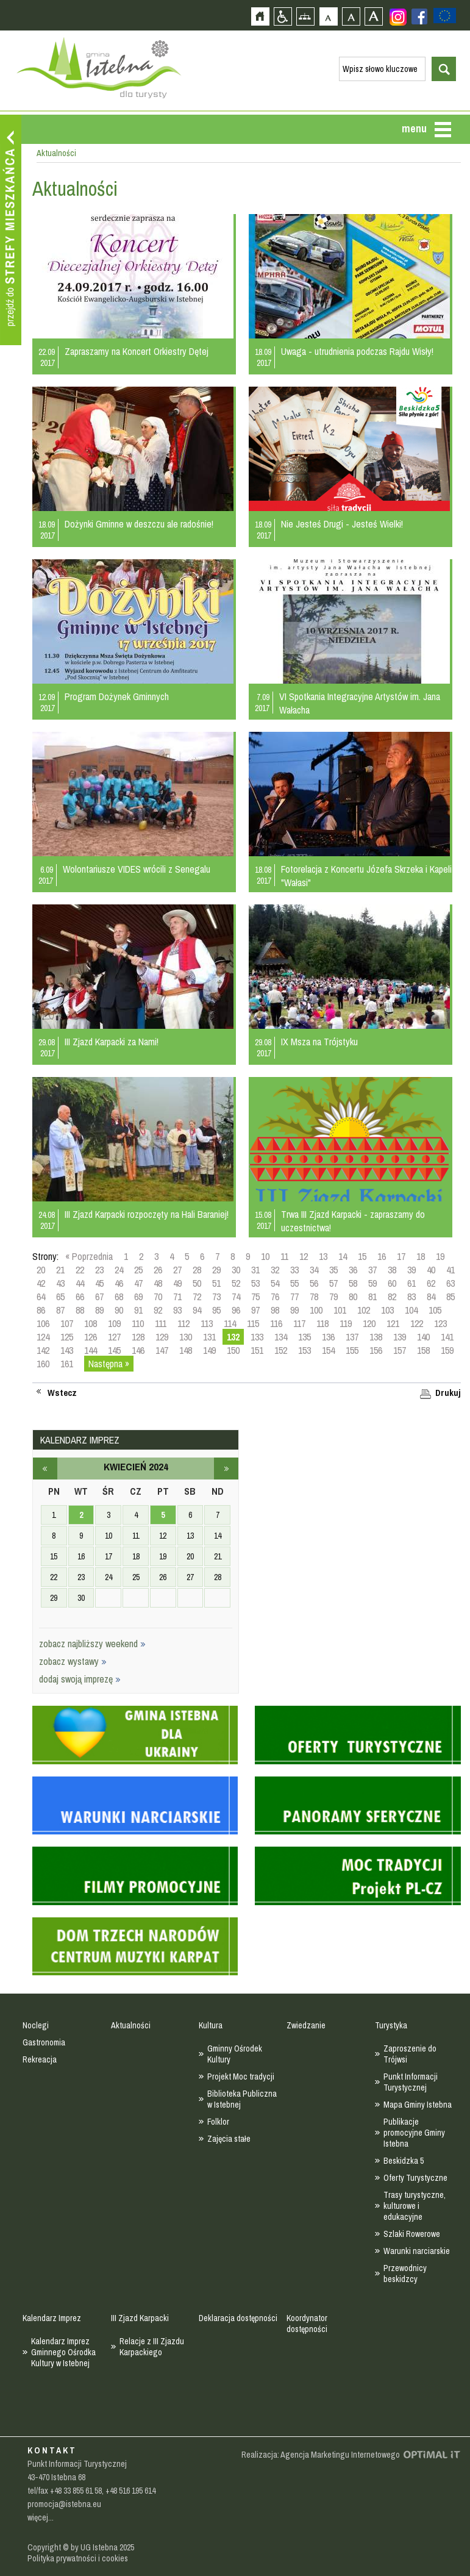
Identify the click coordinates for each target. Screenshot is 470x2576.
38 (392, 1269)
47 (138, 1283)
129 (161, 1336)
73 (216, 1296)
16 (381, 1256)
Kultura (211, 2025)
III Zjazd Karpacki (140, 2318)
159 (447, 1350)
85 (450, 1296)
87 (60, 1310)
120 (369, 1323)
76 (275, 1296)
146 (138, 1350)
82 (392, 1296)
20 (41, 1269)
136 (328, 1336)
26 (158, 1269)
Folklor (218, 2121)
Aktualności (131, 2025)
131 (209, 1336)
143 (66, 1350)
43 (60, 1283)
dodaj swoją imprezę (80, 1678)
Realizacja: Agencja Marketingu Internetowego (320, 2454)
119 (346, 1323)
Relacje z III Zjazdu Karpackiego (151, 2347)
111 (160, 1323)
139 (399, 1336)
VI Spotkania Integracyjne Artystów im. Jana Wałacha (359, 703)
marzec (45, 1468)
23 (99, 1269)
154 (328, 1350)
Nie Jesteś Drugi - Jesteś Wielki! (342, 524)
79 (333, 1296)
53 (255, 1283)
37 (372, 1269)
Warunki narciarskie (416, 2250)
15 (362, 1256)
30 (236, 1269)
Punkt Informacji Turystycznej (410, 2082)
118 (322, 1323)
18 (420, 1256)
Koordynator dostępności (307, 2323)
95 (216, 1310)
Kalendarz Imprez (52, 2318)
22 (80, 1269)
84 (431, 1296)
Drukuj (448, 1393)
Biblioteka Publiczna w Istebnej (242, 2099)
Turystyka (391, 2025)
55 (294, 1283)
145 (114, 1350)
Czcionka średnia (351, 16)
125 (66, 1336)
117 (299, 1323)
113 (207, 1323)
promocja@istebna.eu (64, 2504)
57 (333, 1283)
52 (236, 1283)
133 (257, 1336)
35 (333, 1269)
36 (353, 1269)
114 (230, 1323)
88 (80, 1310)
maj (226, 1468)
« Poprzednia (89, 1256)
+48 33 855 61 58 (76, 2490)
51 (216, 1283)
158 (423, 1350)
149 (209, 1350)
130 (185, 1336)
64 (41, 1296)
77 (294, 1296)
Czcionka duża (373, 16)
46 (119, 1283)
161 (66, 1363)
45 (99, 1283)
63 (450, 1283)
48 (158, 1283)
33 (294, 1269)
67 (99, 1296)
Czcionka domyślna (328, 16)
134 (280, 1336)
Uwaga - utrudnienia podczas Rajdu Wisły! (357, 351)
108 (90, 1323)
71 (177, 1296)
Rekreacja (40, 2059)
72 (197, 1296)
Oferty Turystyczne (415, 2177)
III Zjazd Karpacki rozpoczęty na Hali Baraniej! (147, 1214)
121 (392, 1323)
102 (363, 1310)
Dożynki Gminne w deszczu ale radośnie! (139, 524)
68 (119, 1296)
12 (303, 1256)
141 (447, 1336)
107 (66, 1323)
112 (183, 1323)
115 (253, 1323)
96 (236, 1310)
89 (99, 1310)
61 (411, 1283)
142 (43, 1350)
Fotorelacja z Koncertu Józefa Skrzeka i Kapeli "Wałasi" (366, 875)
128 (138, 1336)
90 (119, 1310)
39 (411, 1269)
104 (411, 1310)
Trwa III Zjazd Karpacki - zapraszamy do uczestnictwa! (353, 1221)
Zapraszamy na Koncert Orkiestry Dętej (136, 351)
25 (138, 1269)
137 (352, 1336)
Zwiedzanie (306, 2025)
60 (392, 1283)
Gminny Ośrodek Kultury (234, 2054)
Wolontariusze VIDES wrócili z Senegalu (136, 869)
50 (197, 1283)
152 (280, 1350)
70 (158, 1296)
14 (342, 1256)
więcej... (40, 2517)
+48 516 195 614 (130, 2490)
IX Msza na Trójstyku (319, 1041)
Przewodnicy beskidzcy (405, 2273)
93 (177, 1310)
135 (304, 1336)
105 (435, 1310)
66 (80, 1296)
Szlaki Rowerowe (411, 2233)
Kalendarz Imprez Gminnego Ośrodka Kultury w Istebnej (63, 2352)
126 (90, 1336)
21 (60, 1269)
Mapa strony (305, 16)
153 (304, 1350)
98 (275, 1310)
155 (352, 1350)
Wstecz (62, 1393)
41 (450, 1269)
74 (236, 1296)
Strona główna (260, 16)
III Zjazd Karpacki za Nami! (111, 1041)
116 (276, 1323)
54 (275, 1283)
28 (197, 1269)
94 (197, 1310)
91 (138, 1310)
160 (43, 1363)
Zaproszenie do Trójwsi (409, 2054)
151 (257, 1350)
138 (375, 1336)
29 (216, 1269)
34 (314, 1269)
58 (353, 1283)
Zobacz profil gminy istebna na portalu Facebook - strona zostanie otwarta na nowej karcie (419, 16)
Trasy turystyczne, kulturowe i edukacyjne (414, 2205)
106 (43, 1323)
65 (60, 1296)
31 (255, 1269)
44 (80, 1283)
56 (314, 1283)
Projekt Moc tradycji (240, 2076)
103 (387, 1310)
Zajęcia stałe (229, 2138)
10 (265, 1256)
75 (255, 1296)
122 (416, 1323)
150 (233, 1350)
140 (423, 1336)
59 (372, 1283)
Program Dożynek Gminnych (117, 696)
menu (414, 128)
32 (275, 1269)
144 (90, 1350)
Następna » (108, 1363)
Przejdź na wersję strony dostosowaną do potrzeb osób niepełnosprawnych (282, 16)
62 (431, 1283)
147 (161, 1350)
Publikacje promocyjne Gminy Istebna (414, 2132)
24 (119, 1269)
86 (41, 1310)
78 (314, 1296)
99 (294, 1310)
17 (401, 1256)
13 (323, 1256)
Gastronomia (44, 2042)
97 (255, 1310)
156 (375, 1350)
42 (41, 1283)
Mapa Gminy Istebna (417, 2104)
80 (353, 1296)
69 (138, 1296)
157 (399, 1350)
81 (372, 1296)
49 (177, 1283)
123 (440, 1323)
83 (411, 1296)
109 (114, 1323)
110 (138, 1323)
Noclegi (36, 2025)
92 (158, 1310)
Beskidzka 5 (403, 2160)
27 (177, 1269)
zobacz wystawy (73, 1661)
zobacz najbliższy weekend (92, 1643)
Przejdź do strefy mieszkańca (10, 230)
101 (339, 1310)
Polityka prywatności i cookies (77, 2558)
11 (284, 1256)
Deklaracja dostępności (238, 2318)
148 (185, 1350)
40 (431, 1269)
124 (43, 1336)
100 (316, 1310)
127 (114, 1336)
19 (440, 1256)
